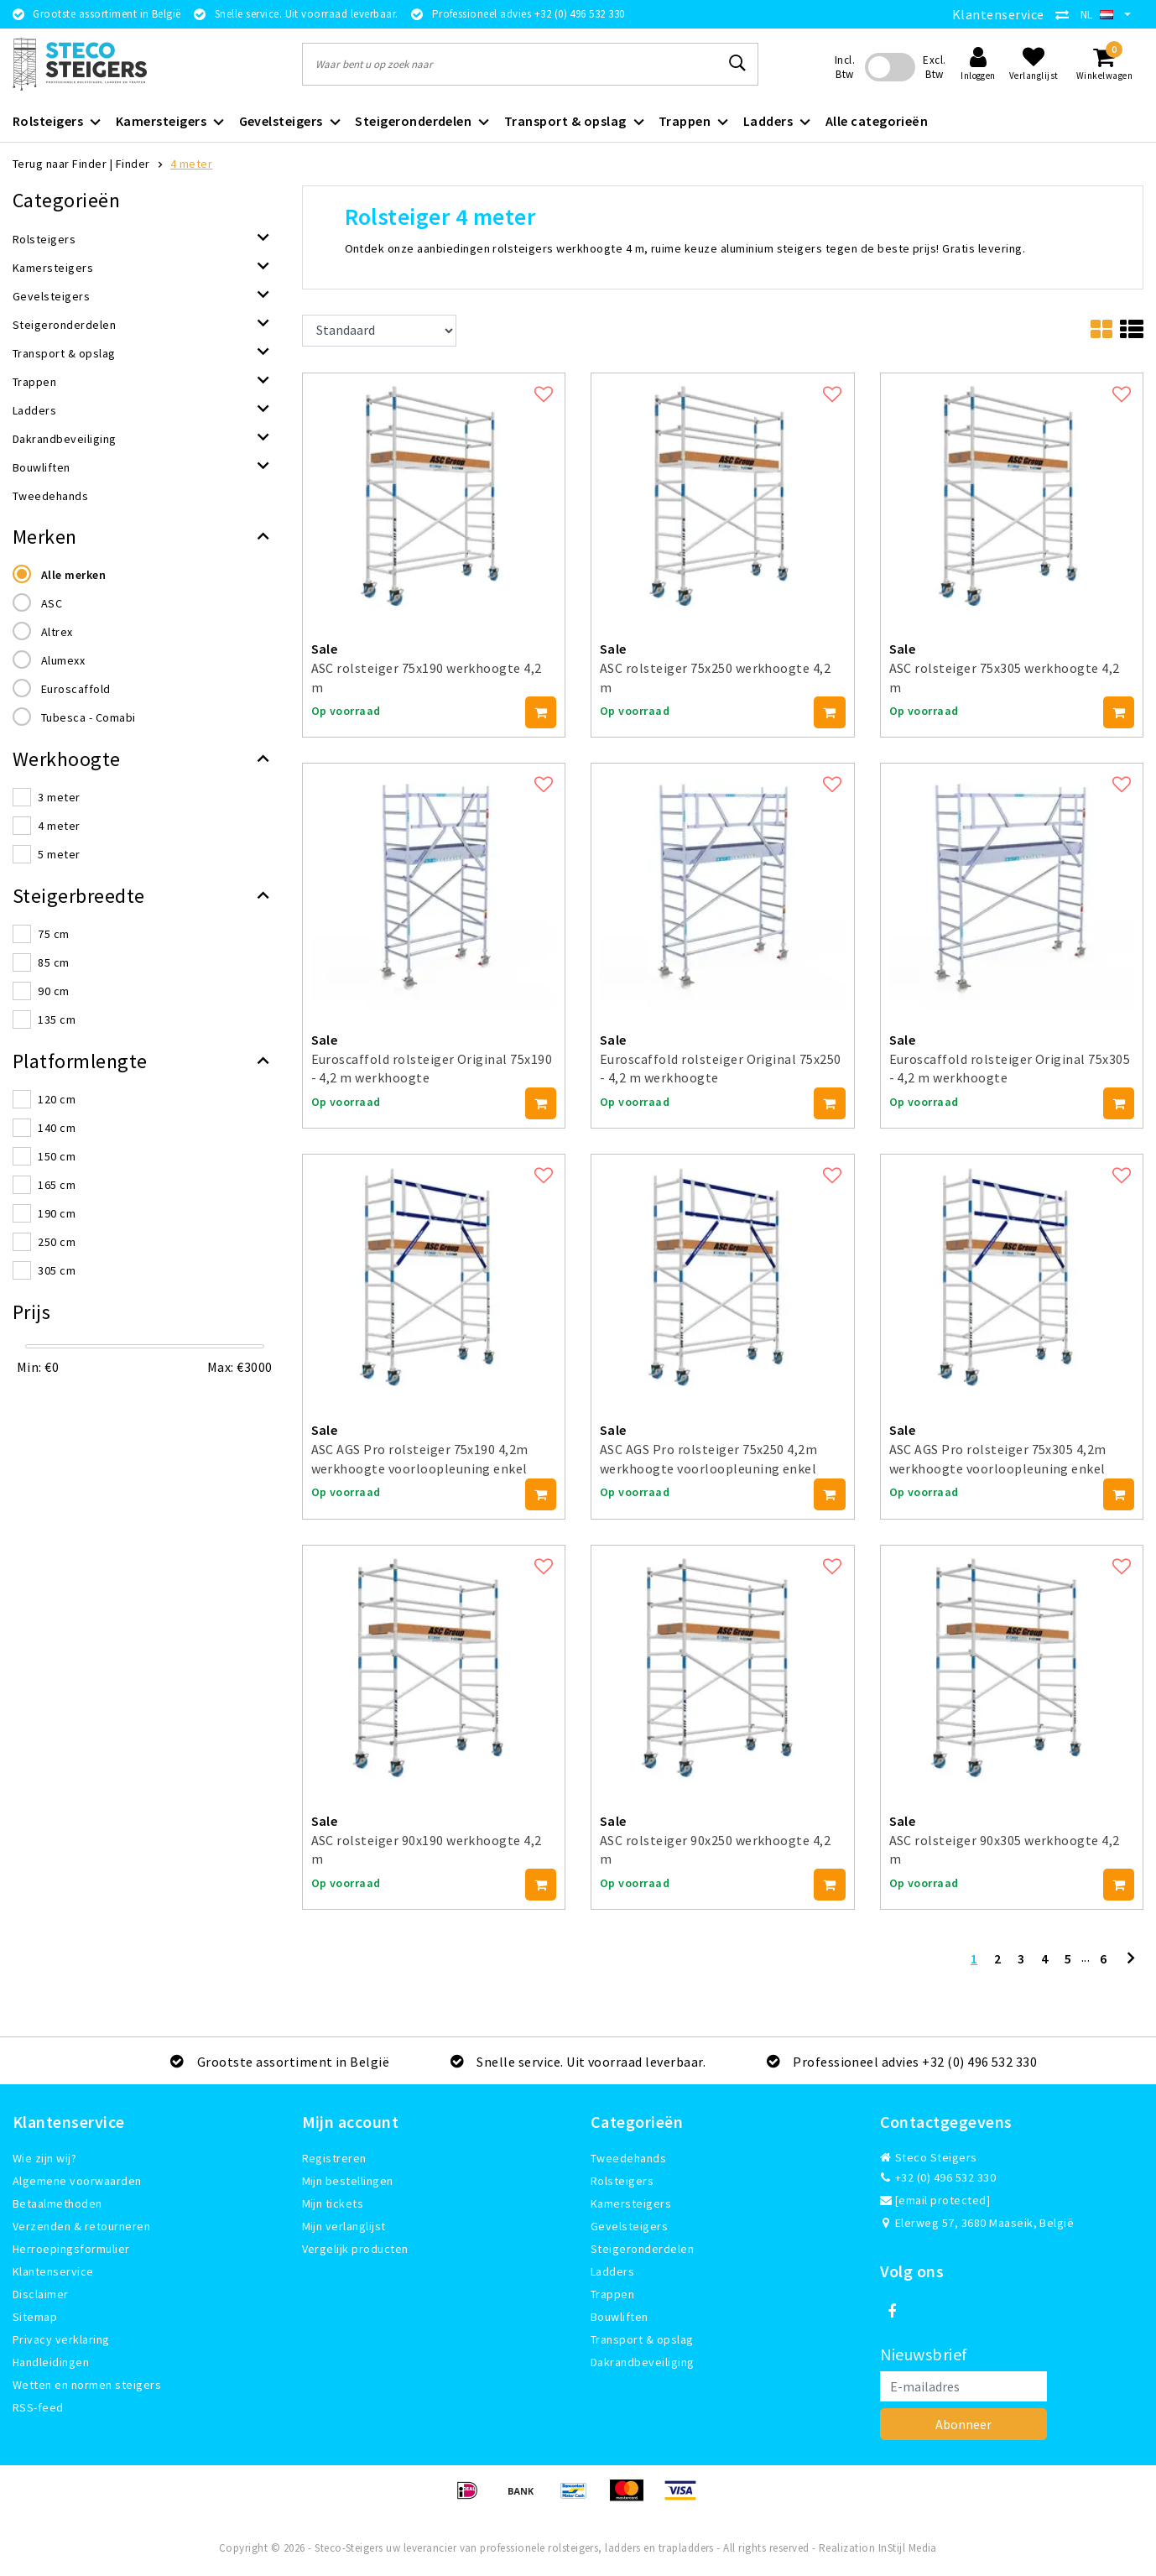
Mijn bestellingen (347, 2180)
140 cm (57, 1127)
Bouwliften (619, 2316)
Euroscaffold (76, 688)
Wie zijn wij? (44, 2158)
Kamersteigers (631, 2203)
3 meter (59, 797)
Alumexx (63, 660)
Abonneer (963, 2424)
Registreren (334, 2158)
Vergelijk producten (355, 2248)
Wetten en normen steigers (87, 2384)
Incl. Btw (845, 67)
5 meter (59, 854)
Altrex (57, 631)
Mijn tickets (333, 2203)
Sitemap (35, 2316)
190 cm (57, 1213)
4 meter (191, 163)
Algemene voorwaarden (77, 2180)
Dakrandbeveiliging (643, 2362)
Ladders (612, 2271)
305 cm (57, 1270)
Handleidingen (51, 2362)
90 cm (53, 991)
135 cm (57, 1019)
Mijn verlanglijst (344, 2226)
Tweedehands (628, 2158)
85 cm (53, 962)
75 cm (53, 933)
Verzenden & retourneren (81, 2226)
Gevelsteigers (629, 2226)
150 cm (57, 1156)
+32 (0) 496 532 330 (938, 2177)
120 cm (57, 1099)
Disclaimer (41, 2294)
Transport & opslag (642, 2339)
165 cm (57, 1184)
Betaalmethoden (57, 2203)
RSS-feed (38, 2407)
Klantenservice (998, 14)
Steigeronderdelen (642, 2248)
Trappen (612, 2294)
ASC (51, 603)
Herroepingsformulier (71, 2248)
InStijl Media (907, 2548)
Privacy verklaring (61, 2339)
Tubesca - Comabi (88, 717)
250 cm (57, 1241)
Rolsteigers (622, 2180)
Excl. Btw (934, 67)
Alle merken (73, 574)
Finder (133, 163)
